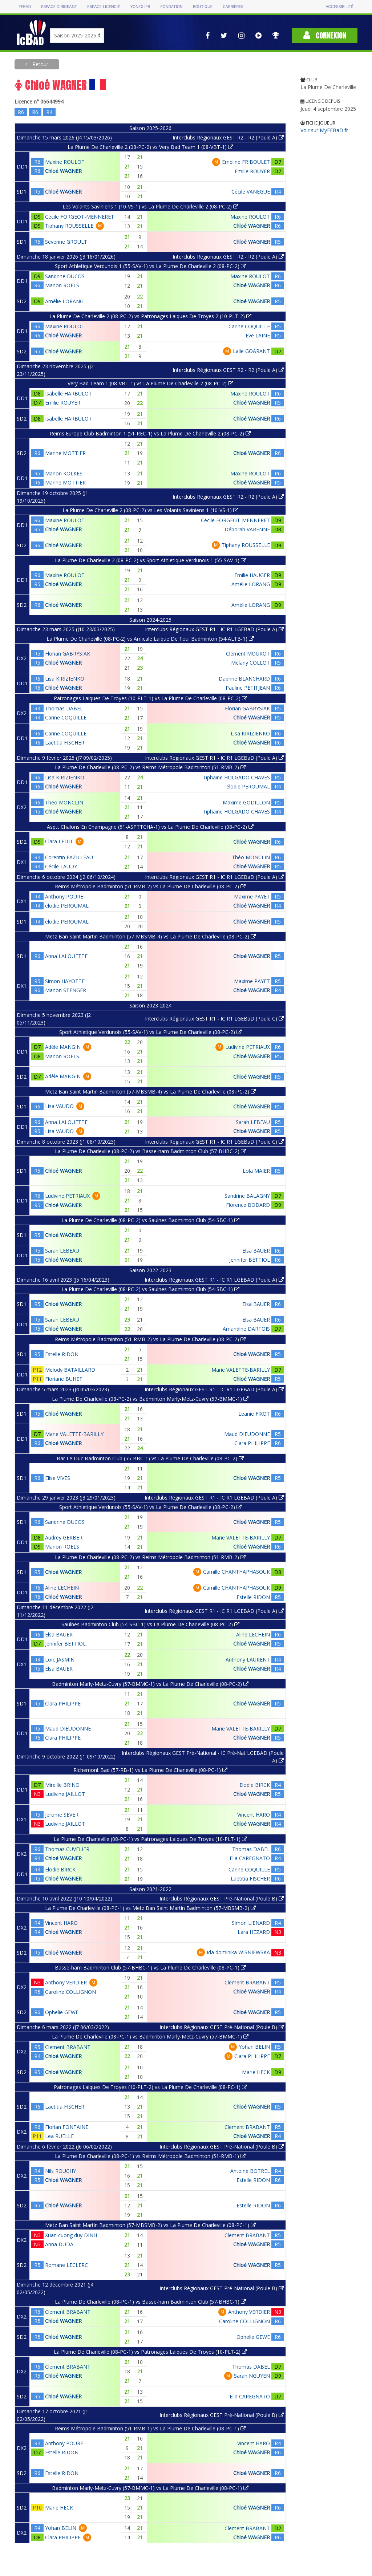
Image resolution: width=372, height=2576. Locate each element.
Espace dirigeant (59, 6)
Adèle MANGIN (63, 1046)
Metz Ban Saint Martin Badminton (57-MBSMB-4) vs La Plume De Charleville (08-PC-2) (150, 936)
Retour (39, 64)
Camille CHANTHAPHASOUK (236, 1571)
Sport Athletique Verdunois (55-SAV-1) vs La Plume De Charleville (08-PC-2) (150, 1032)
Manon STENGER (65, 990)
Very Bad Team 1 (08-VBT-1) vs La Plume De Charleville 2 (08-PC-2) (150, 383)
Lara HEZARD (254, 1931)
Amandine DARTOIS (246, 1328)
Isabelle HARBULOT (68, 393)
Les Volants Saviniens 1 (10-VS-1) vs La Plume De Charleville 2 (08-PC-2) (150, 206)
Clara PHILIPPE (252, 1443)
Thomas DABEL (64, 708)
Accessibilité (339, 6)
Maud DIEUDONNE (247, 1434)
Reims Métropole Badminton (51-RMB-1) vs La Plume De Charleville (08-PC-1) (150, 2428)
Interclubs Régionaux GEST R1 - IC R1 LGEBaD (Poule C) (214, 1018)
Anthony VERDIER (66, 1982)
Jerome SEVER (61, 1814)
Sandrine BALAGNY (247, 1195)
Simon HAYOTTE (65, 981)
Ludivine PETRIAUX (247, 1046)
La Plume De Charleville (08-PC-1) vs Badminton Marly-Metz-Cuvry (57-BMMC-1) (150, 2036)
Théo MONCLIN (64, 802)
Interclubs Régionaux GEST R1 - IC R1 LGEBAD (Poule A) (214, 1279)
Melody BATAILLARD (70, 1369)
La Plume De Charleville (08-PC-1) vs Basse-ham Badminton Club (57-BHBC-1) (150, 2301)
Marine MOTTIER (65, 453)
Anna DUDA (59, 2244)
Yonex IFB (140, 6)
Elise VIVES (57, 1477)
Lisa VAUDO (59, 1106)
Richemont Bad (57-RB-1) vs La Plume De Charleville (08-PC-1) (150, 1769)
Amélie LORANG (64, 301)
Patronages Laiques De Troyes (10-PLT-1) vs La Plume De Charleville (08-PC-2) (150, 698)
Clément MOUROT (248, 653)
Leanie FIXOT (254, 1413)
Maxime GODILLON (246, 802)
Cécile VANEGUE (250, 191)
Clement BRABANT (247, 1982)
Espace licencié (103, 6)
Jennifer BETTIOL (249, 1259)
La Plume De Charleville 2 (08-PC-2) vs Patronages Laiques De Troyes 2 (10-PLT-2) (150, 316)
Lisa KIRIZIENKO (64, 678)
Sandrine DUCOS (65, 276)
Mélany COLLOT (250, 662)
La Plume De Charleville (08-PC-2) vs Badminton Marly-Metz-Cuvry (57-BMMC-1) (150, 1398)
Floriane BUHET (63, 1378)
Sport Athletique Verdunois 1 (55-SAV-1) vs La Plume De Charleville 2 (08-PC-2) (150, 266)
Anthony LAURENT (248, 1659)
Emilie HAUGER (252, 575)
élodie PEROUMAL (248, 786)
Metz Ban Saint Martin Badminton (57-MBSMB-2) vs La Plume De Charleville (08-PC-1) (150, 2225)
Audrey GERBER (63, 1537)
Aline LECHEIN (62, 1587)
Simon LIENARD (251, 1922)
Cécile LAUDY (61, 866)
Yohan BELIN (254, 2046)
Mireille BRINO (62, 1784)
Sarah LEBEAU (253, 1122)
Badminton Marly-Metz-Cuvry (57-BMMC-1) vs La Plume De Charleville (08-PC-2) (150, 1683)
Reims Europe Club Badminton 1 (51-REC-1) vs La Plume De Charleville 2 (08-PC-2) (150, 433)
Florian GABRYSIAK (67, 653)
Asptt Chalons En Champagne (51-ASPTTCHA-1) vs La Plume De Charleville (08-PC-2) (150, 826)
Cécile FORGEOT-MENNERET (79, 216)
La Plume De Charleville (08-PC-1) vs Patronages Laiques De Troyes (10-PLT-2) (150, 2351)
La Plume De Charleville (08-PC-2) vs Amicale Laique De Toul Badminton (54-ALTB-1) (150, 638)
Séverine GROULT (66, 241)
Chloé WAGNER (63, 170)
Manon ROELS (62, 285)
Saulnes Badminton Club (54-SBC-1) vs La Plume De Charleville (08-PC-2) (150, 1624)
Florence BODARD (248, 1204)
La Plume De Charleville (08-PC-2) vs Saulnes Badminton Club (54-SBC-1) (150, 1220)
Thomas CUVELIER (67, 1849)
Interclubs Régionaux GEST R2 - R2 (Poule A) (228, 137)
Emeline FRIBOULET (246, 161)
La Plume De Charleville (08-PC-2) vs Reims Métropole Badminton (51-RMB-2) (150, 767)
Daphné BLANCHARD (244, 678)
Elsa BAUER (256, 1250)
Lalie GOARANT (251, 351)
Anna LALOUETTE (66, 956)
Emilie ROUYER (252, 171)
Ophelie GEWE (61, 2012)
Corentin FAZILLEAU (69, 857)
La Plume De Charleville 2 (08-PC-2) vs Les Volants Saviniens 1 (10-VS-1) (150, 510)
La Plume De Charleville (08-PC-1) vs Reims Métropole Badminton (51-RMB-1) (150, 2156)
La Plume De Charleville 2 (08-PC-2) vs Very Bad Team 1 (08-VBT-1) (150, 146)
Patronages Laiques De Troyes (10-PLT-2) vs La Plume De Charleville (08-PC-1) (150, 2087)
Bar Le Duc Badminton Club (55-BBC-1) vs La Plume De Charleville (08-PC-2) (150, 1458)
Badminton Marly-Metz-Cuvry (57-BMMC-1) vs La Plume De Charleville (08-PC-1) (150, 2487)
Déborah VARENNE (247, 529)
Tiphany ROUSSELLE (69, 225)
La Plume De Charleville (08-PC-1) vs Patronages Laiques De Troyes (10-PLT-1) (150, 1838)
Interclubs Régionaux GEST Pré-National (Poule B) (221, 1898)
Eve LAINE (258, 335)
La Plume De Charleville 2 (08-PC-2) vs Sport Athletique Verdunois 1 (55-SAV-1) (150, 560)
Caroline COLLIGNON (70, 1991)
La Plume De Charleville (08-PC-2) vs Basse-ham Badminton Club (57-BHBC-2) (150, 1151)
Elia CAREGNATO (250, 1858)
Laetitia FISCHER (64, 742)
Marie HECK (256, 2072)
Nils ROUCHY (60, 2170)
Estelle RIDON (61, 1354)
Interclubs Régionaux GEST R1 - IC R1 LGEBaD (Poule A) (214, 629)
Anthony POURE (64, 896)
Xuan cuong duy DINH (71, 2235)
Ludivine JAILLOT (65, 1793)
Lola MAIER (256, 1170)
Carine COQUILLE (249, 326)
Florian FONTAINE (66, 2126)
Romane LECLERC (66, 2264)
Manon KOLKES (63, 473)
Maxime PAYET (252, 896)
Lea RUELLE (59, 2136)
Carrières (233, 6)
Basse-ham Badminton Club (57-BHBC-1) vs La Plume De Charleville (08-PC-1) (150, 1967)
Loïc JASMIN (59, 1659)
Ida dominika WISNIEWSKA (238, 1952)
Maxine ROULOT (65, 161)
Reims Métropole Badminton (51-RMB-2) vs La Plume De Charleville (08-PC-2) (150, 886)
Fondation (171, 6)
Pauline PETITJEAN (248, 687)
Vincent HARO (253, 1814)
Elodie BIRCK (254, 1784)
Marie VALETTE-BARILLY (240, 1369)
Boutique (203, 6)
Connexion (324, 35)
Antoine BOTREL (250, 2170)
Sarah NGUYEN (252, 2375)
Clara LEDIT (59, 841)
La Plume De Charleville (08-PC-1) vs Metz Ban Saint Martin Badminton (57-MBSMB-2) (150, 1907)
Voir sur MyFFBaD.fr (324, 130)
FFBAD (25, 6)
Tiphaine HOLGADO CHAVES (236, 777)
